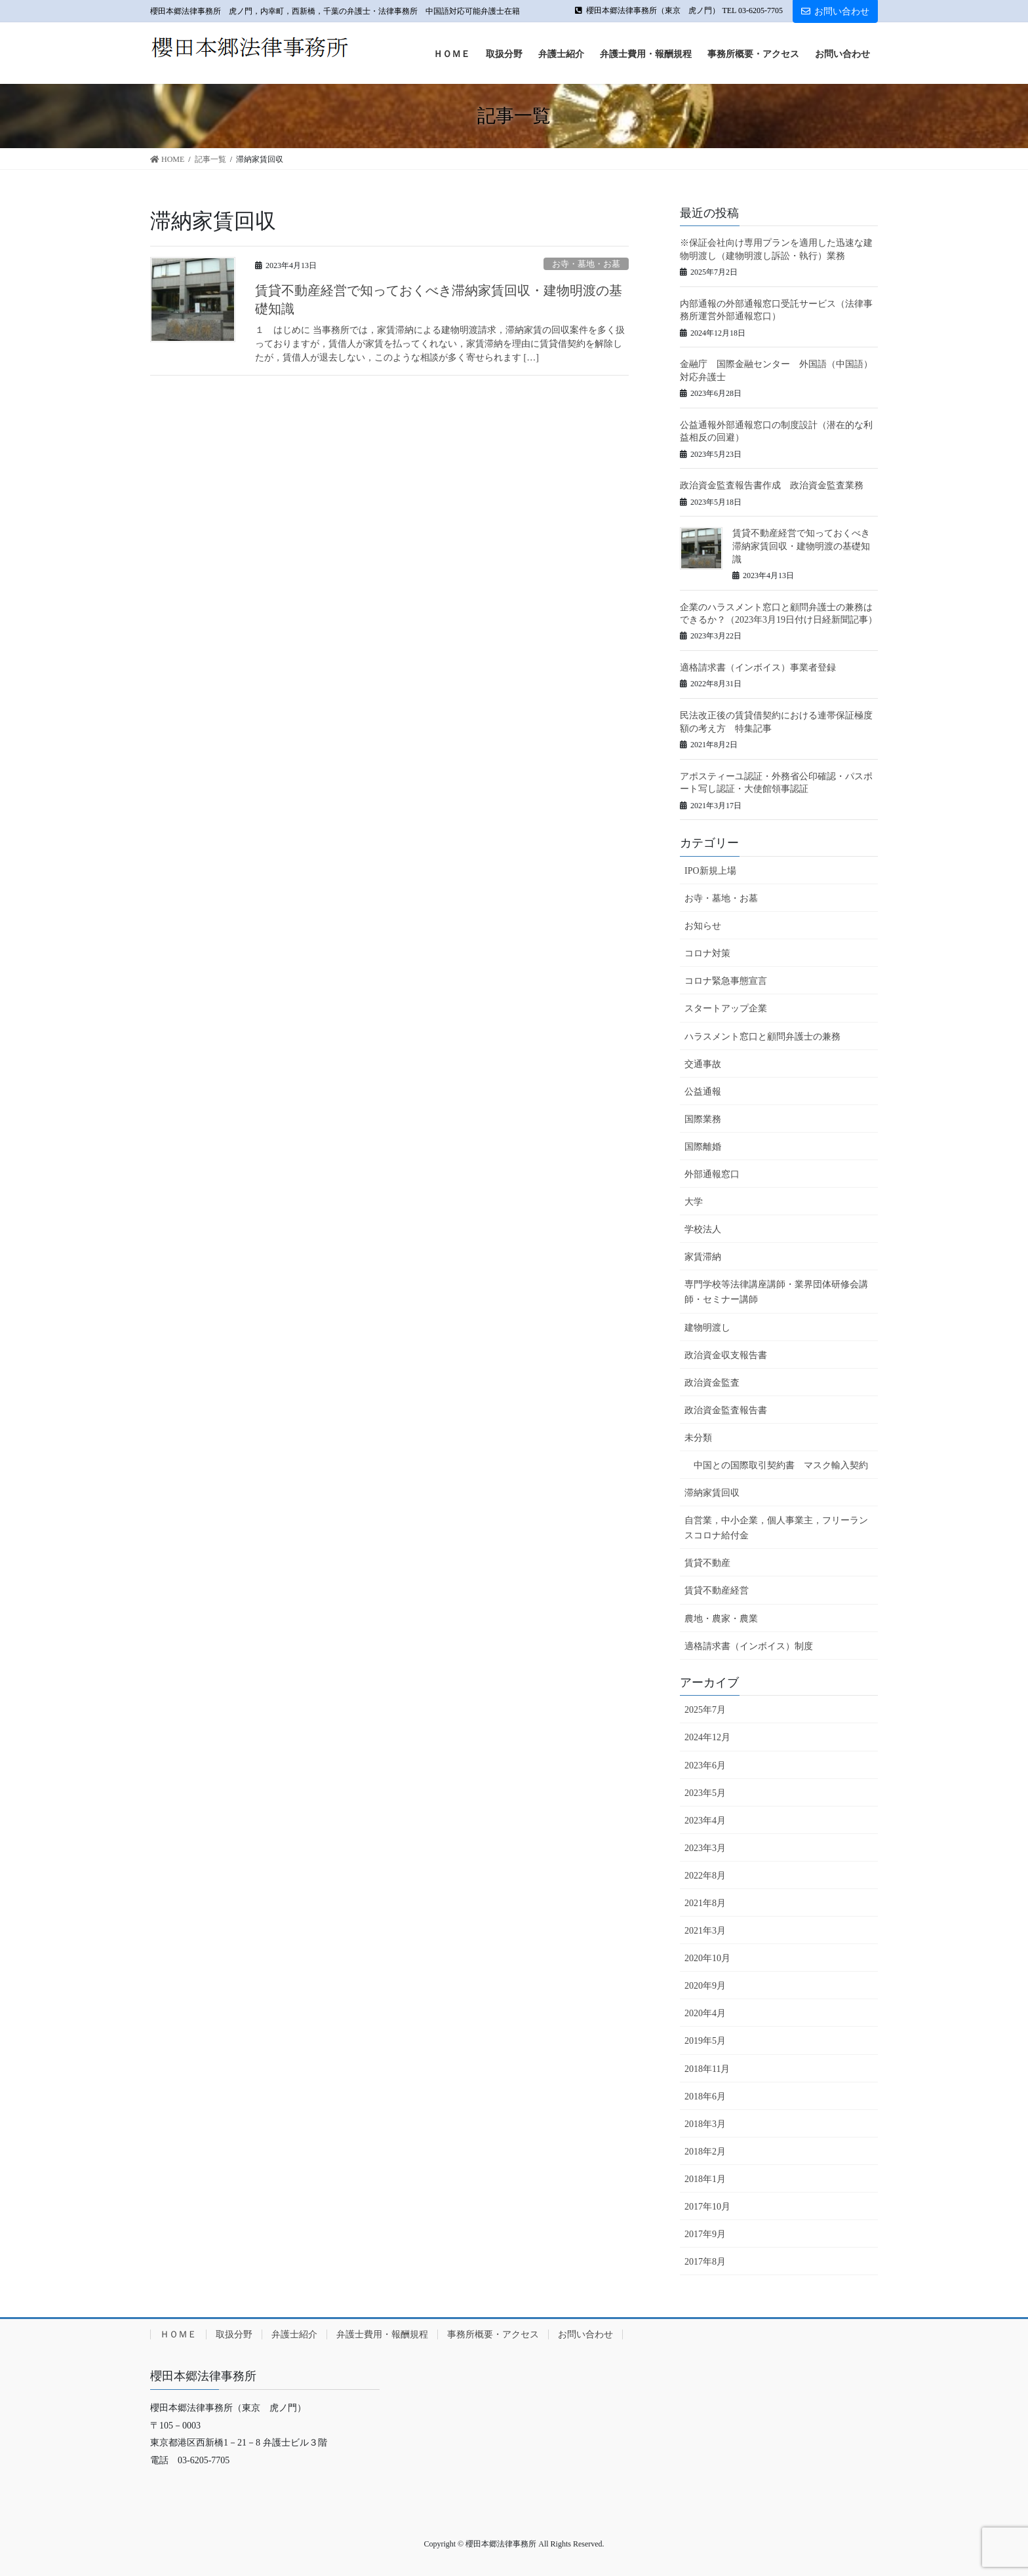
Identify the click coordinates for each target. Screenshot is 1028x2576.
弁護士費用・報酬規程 (382, 2334)
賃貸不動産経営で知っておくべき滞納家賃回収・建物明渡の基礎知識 (801, 546)
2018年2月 (705, 2151)
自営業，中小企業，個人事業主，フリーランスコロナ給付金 (776, 1527)
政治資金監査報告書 (725, 1410)
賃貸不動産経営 (716, 1590)
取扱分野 (234, 2334)
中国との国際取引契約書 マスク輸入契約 (781, 1465)
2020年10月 (707, 1958)
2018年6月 (705, 2096)
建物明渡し (707, 1328)
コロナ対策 (707, 953)
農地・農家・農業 (721, 1619)
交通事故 (702, 1064)
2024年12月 (707, 1737)
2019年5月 (705, 2041)
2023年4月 (705, 1820)
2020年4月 (705, 2013)
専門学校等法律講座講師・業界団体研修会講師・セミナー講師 (776, 1291)
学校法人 (702, 1229)
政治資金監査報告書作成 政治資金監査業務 (771, 485)
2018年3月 (705, 2124)
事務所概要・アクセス (493, 2334)
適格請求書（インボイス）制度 (748, 1646)
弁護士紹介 (294, 2334)
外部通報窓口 (712, 1174)
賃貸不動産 (707, 1563)
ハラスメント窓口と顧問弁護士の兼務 (762, 1037)
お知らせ (702, 926)
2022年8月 (705, 1876)
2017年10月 (707, 2207)
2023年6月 (705, 1765)
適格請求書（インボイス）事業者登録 (758, 668)
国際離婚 (702, 1147)
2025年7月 (705, 1710)
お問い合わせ (835, 11)
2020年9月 (705, 1986)
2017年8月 (705, 2262)
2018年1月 (705, 2179)
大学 (693, 1202)
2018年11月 (707, 2069)
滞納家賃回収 (712, 1493)
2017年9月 (705, 2234)
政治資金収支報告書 (725, 1355)
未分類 (698, 1438)
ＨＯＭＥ (178, 2334)
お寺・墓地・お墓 (586, 264)
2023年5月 (705, 1793)
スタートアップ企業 (725, 1008)
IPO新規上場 (710, 871)
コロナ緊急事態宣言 (725, 981)
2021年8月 (705, 1903)
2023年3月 (705, 1848)
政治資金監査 (712, 1383)
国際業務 (702, 1119)
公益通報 (702, 1092)
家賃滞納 (702, 1257)
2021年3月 (705, 1931)
